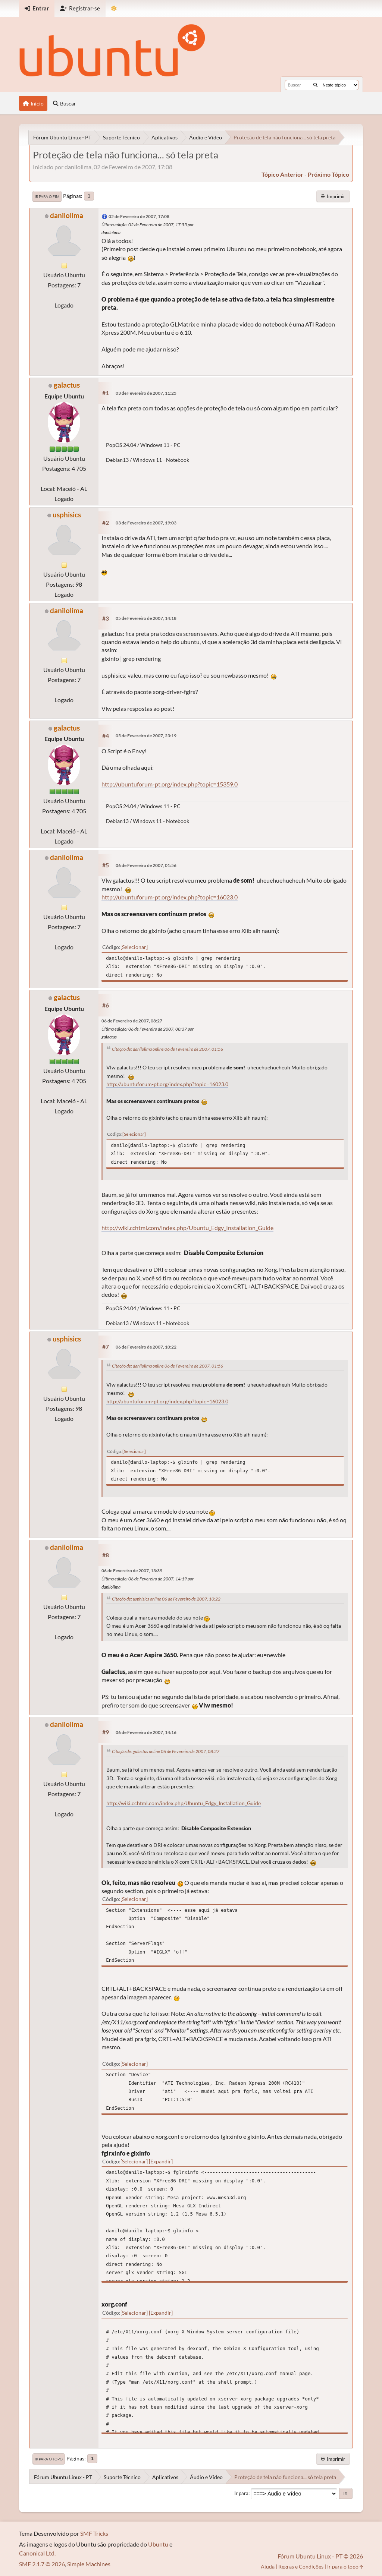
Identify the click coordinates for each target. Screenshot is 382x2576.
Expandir (160, 2161)
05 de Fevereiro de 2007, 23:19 (146, 735)
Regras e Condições (300, 2566)
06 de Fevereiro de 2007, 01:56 (146, 865)
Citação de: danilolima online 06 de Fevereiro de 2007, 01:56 (167, 1049)
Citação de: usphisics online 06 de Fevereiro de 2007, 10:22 (166, 1599)
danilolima (66, 215)
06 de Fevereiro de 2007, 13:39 (131, 1570)
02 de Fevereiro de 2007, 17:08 (139, 216)
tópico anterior (282, 174)
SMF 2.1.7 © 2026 (42, 2563)
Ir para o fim (47, 196)
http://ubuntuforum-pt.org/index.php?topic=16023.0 (169, 897)
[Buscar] (315, 85)
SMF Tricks (94, 2533)
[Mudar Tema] (114, 8)
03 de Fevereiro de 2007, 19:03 (146, 522)
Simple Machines (88, 2563)
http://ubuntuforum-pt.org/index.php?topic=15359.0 (169, 784)
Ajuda (268, 2566)
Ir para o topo (49, 2459)
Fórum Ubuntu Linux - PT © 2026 (320, 2556)
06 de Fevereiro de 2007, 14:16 (146, 1732)
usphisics (67, 514)
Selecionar (134, 947)
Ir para (241, 2493)
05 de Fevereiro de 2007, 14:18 (146, 618)
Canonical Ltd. (37, 2553)
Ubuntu (158, 2544)
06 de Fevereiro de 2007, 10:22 (146, 1346)
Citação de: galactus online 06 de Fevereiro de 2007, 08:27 (165, 1751)
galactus (67, 385)
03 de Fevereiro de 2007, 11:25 (146, 393)
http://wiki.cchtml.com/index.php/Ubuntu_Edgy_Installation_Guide (187, 1227)
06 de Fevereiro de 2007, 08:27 (131, 1020)
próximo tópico (328, 174)
